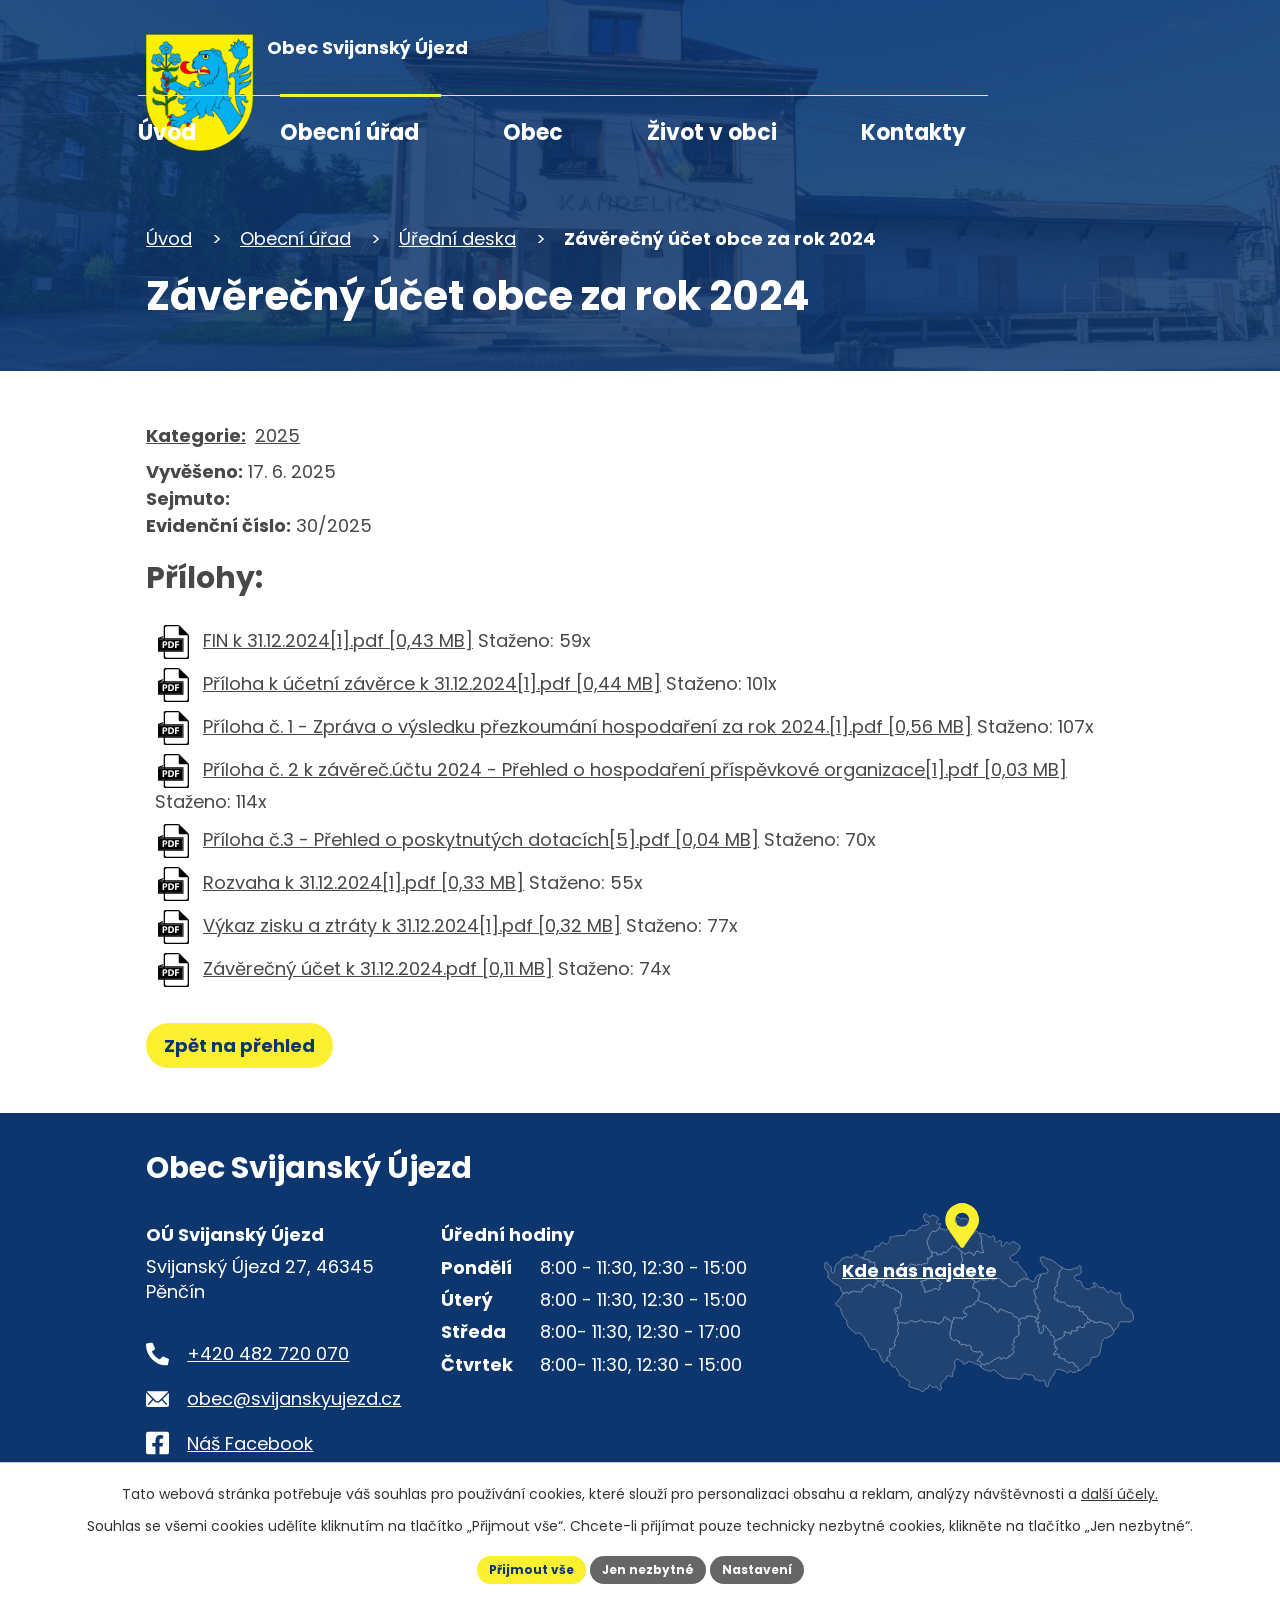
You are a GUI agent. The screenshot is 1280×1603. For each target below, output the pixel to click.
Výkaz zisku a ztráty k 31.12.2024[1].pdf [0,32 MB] (412, 925)
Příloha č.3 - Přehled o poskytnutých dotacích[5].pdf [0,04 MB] (481, 839)
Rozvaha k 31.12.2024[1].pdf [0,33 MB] (363, 882)
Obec (533, 132)
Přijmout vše (515, 1567)
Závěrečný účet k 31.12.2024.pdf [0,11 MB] (378, 968)
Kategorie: (196, 435)
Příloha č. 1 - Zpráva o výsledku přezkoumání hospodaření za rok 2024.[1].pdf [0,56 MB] (587, 726)
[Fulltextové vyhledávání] (1019, 57)
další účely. (1119, 1489)
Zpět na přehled (248, 1045)
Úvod (167, 132)
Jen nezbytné (647, 1567)
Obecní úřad (349, 132)
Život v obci (712, 132)
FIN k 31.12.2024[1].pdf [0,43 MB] (338, 640)
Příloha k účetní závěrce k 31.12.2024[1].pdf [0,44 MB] (432, 683)
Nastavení (772, 1567)
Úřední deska (457, 238)
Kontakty (913, 132)
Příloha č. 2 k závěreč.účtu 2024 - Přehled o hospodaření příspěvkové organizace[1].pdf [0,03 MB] (635, 769)
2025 (277, 435)
